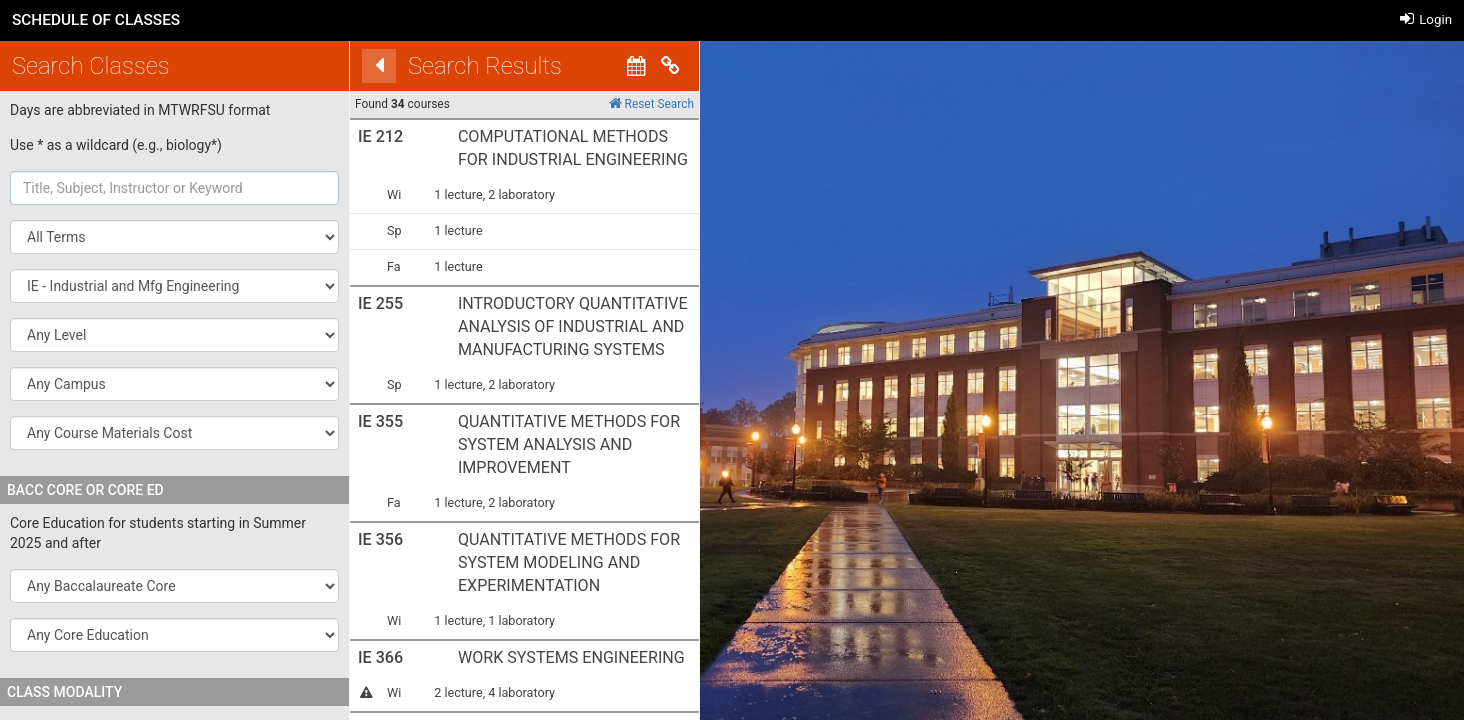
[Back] (353, 66)
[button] (174, 286)
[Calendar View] (610, 66)
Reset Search (624, 103)
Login (1426, 19)
